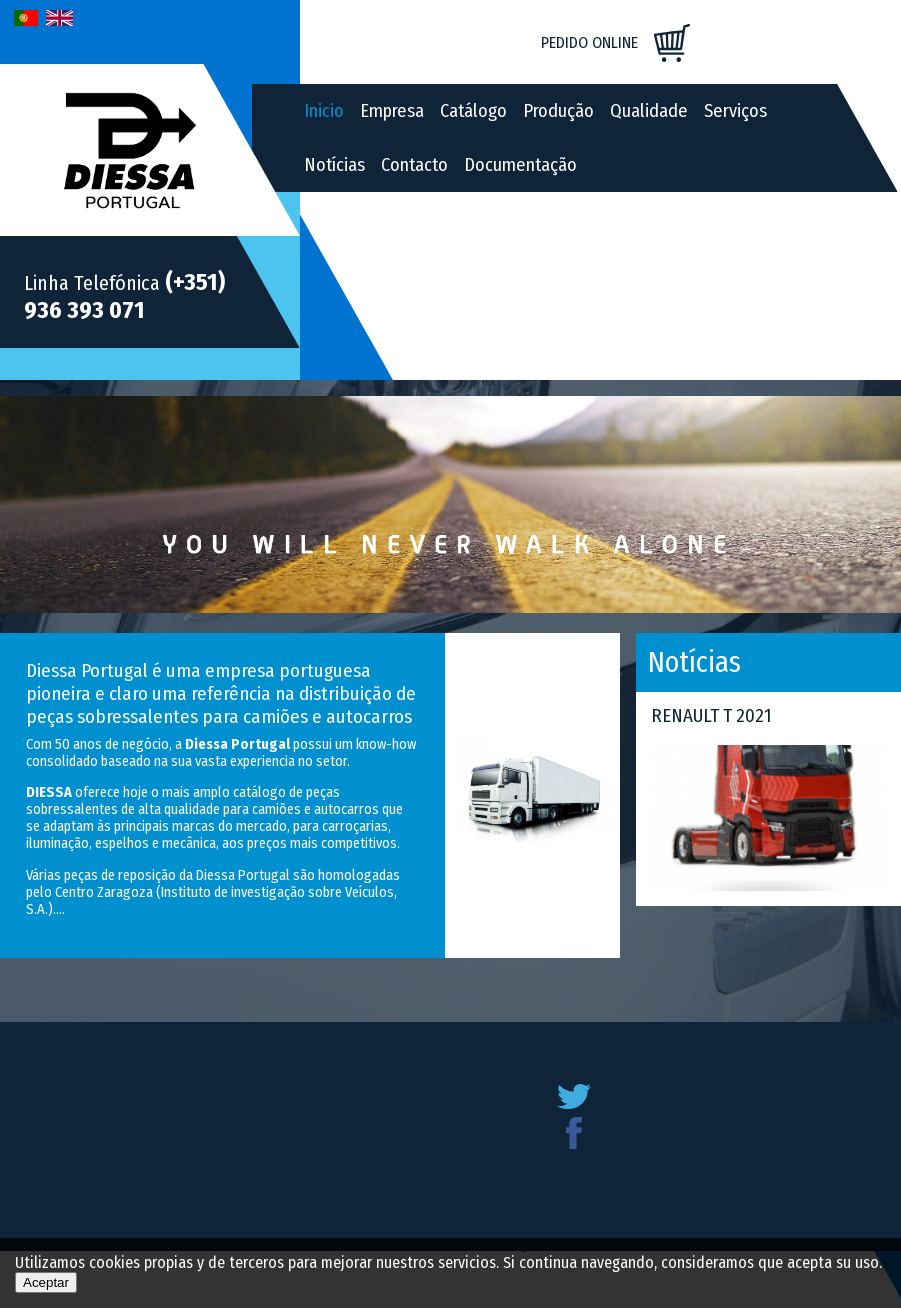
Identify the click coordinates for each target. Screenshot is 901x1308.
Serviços (735, 111)
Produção (558, 111)
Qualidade (649, 111)
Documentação (520, 165)
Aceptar (46, 1282)
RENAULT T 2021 (711, 715)
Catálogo (473, 111)
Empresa (392, 111)
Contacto (414, 165)
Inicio (324, 111)
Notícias (334, 165)
